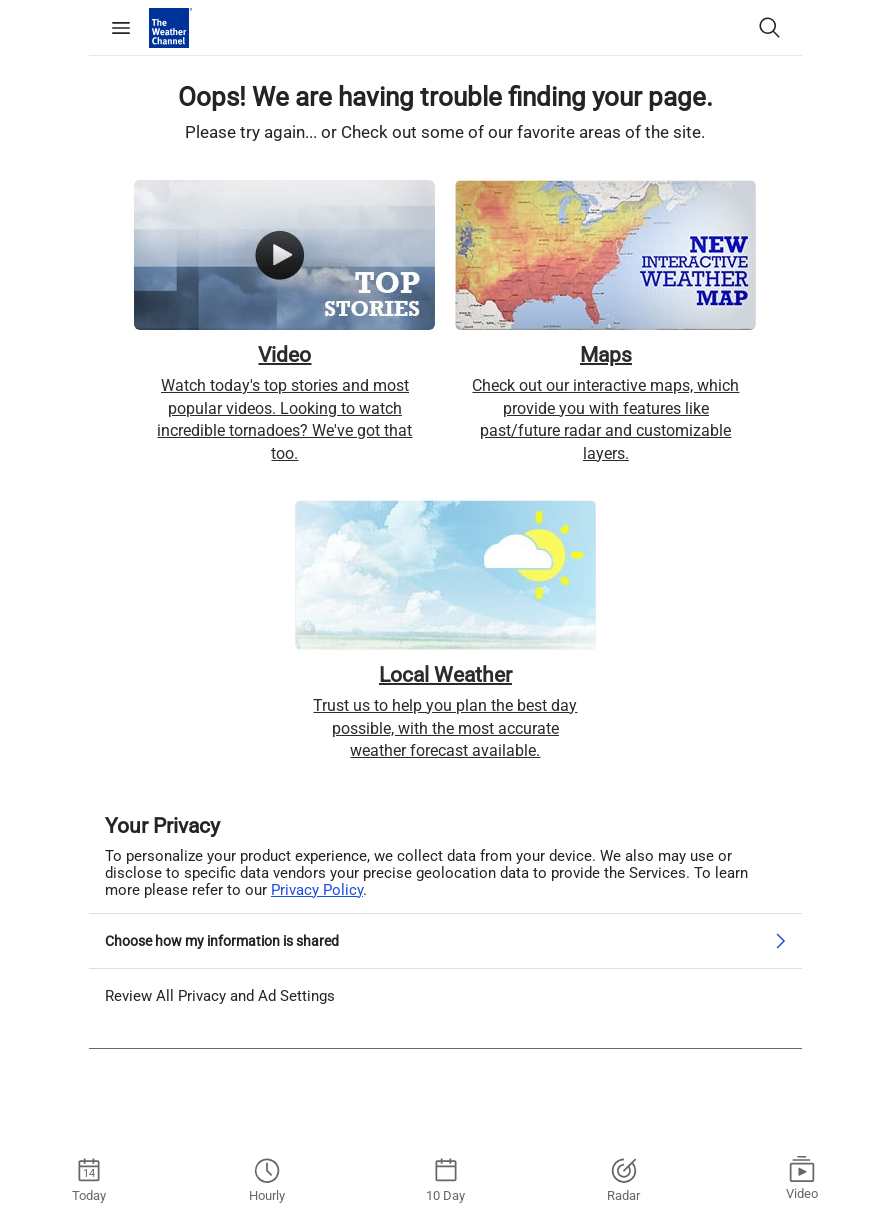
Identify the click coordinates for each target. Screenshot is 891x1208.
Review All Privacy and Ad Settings (220, 995)
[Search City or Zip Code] (770, 28)
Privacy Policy (317, 888)
